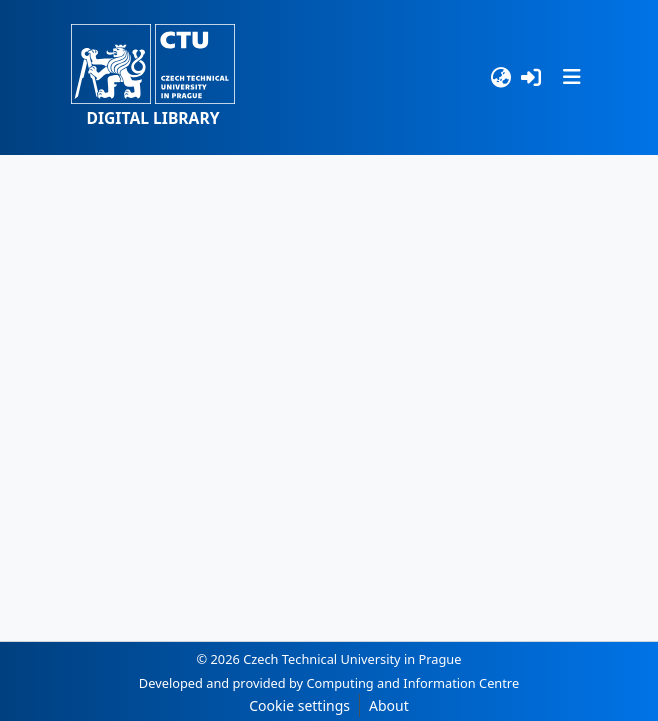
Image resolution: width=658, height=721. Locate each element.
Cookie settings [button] (299, 705)
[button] (153, 77)
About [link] (389, 705)
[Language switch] (500, 77)
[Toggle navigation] (572, 77)
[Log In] (531, 77)
